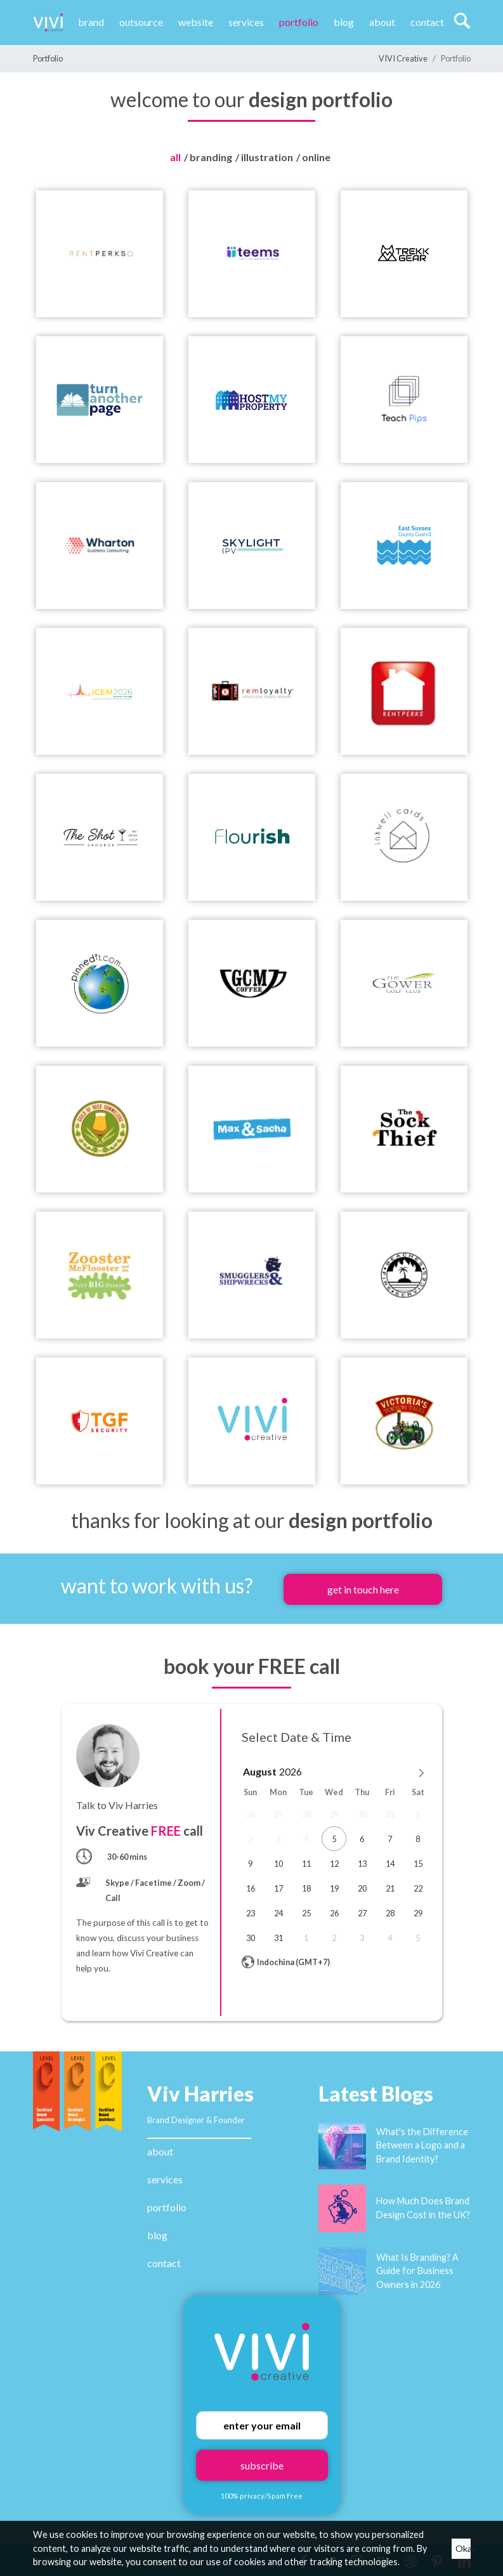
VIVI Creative (403, 58)
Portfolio (298, 22)
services (165, 2179)
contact (164, 2263)
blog (157, 2235)
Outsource (141, 22)
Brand (91, 22)
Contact (427, 22)
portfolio (166, 2207)
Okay (463, 2548)
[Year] (293, 1771)
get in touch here (363, 1589)
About (382, 22)
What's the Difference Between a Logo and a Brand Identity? (422, 2145)
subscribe (262, 2465)
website (195, 22)
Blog (344, 22)
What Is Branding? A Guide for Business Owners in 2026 (417, 2271)
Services (246, 22)
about (160, 2151)
